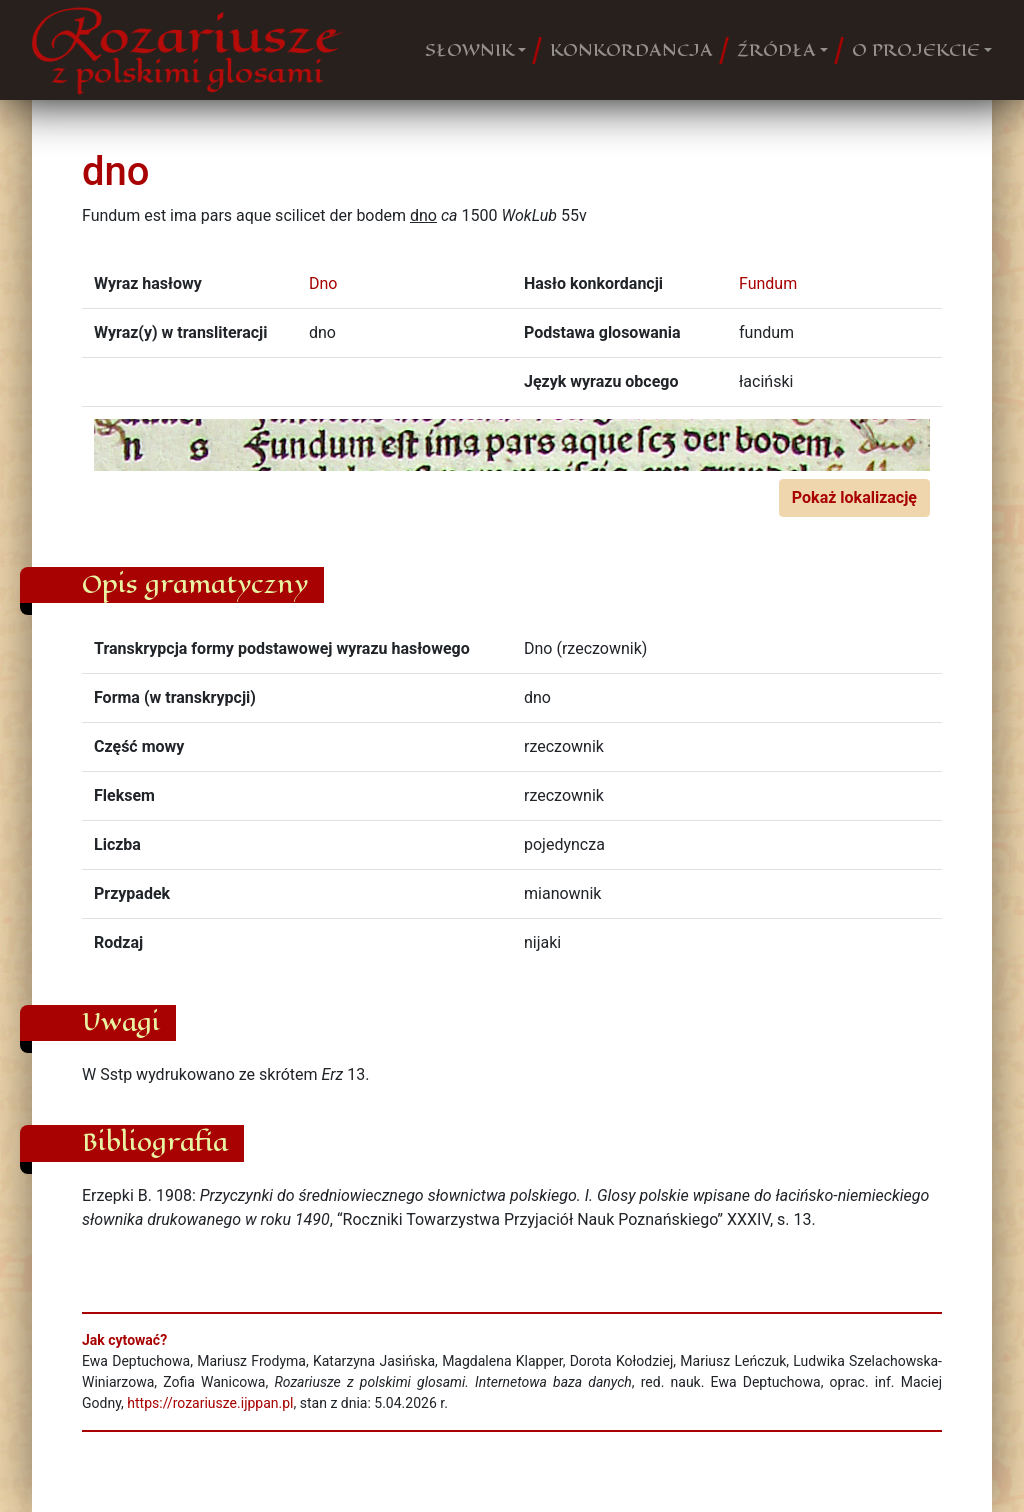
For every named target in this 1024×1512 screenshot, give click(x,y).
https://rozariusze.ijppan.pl (210, 1403)
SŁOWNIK (469, 50)
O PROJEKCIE (916, 50)
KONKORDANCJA (631, 50)
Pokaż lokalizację (854, 497)
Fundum (768, 283)
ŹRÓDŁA (776, 50)
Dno (323, 283)
